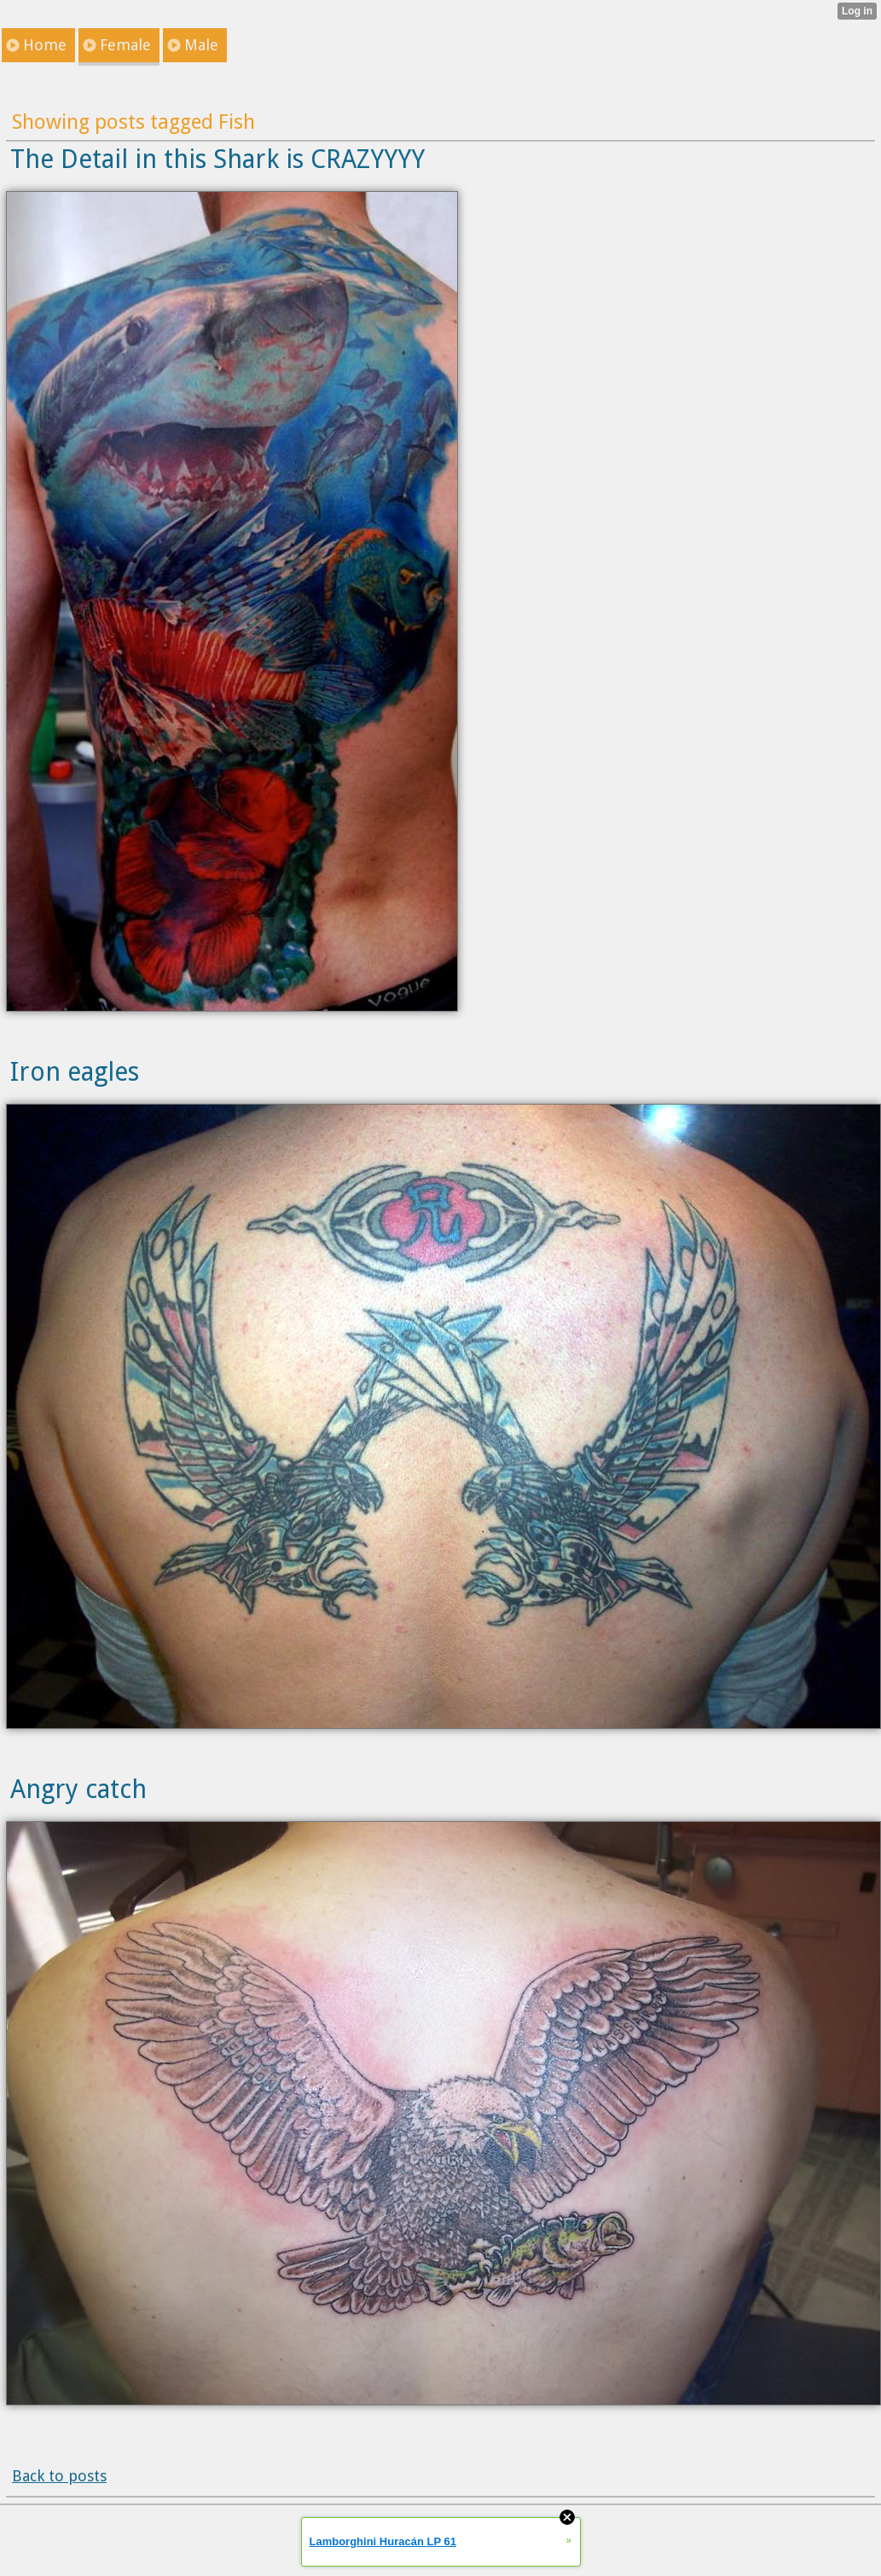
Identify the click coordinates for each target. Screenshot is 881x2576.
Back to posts (59, 2476)
